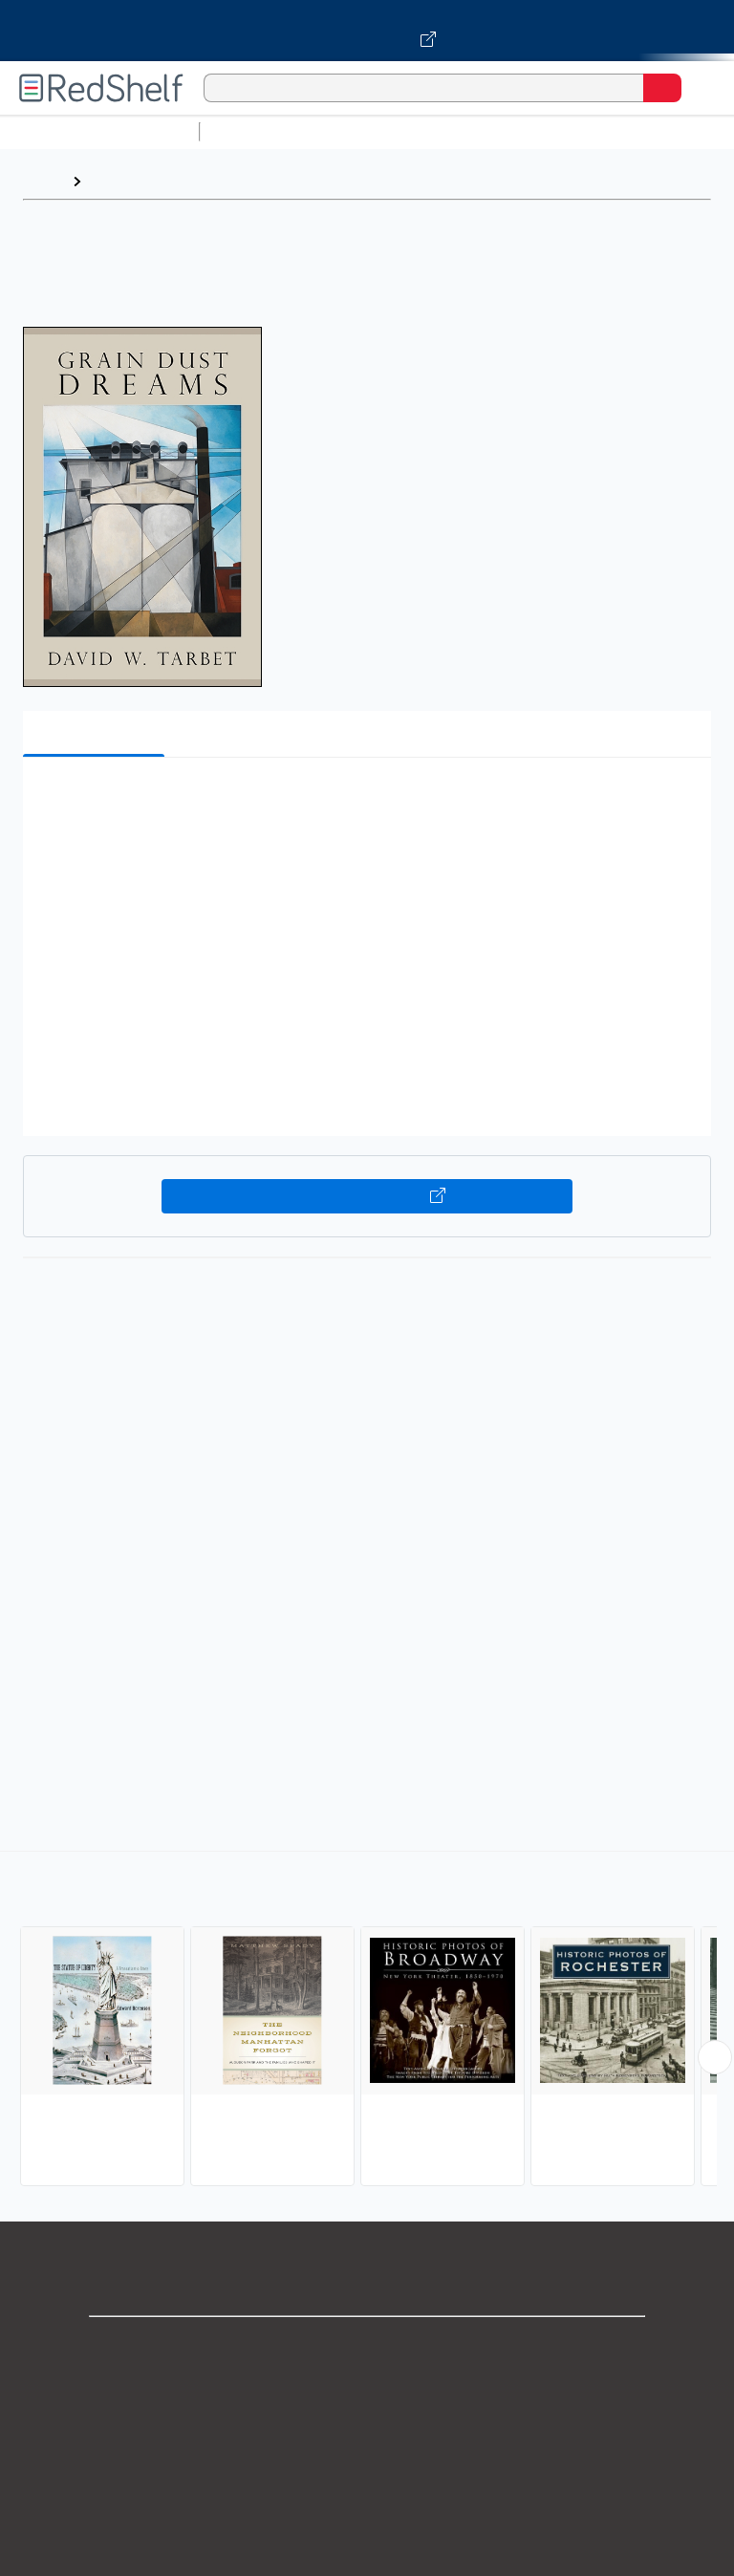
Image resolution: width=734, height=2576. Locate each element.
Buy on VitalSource (367, 1196)
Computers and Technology (546, 131)
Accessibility (367, 2557)
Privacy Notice (367, 2431)
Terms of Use (367, 2473)
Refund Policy (367, 2515)
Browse (117, 181)
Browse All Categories (99, 131)
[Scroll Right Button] (715, 2057)
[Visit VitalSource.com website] (367, 30)
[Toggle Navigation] (700, 88)
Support (367, 2389)
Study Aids (258, 131)
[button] (365, 801)
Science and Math (374, 131)
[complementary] (367, 2021)
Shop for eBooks (367, 2347)
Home (43, 181)
